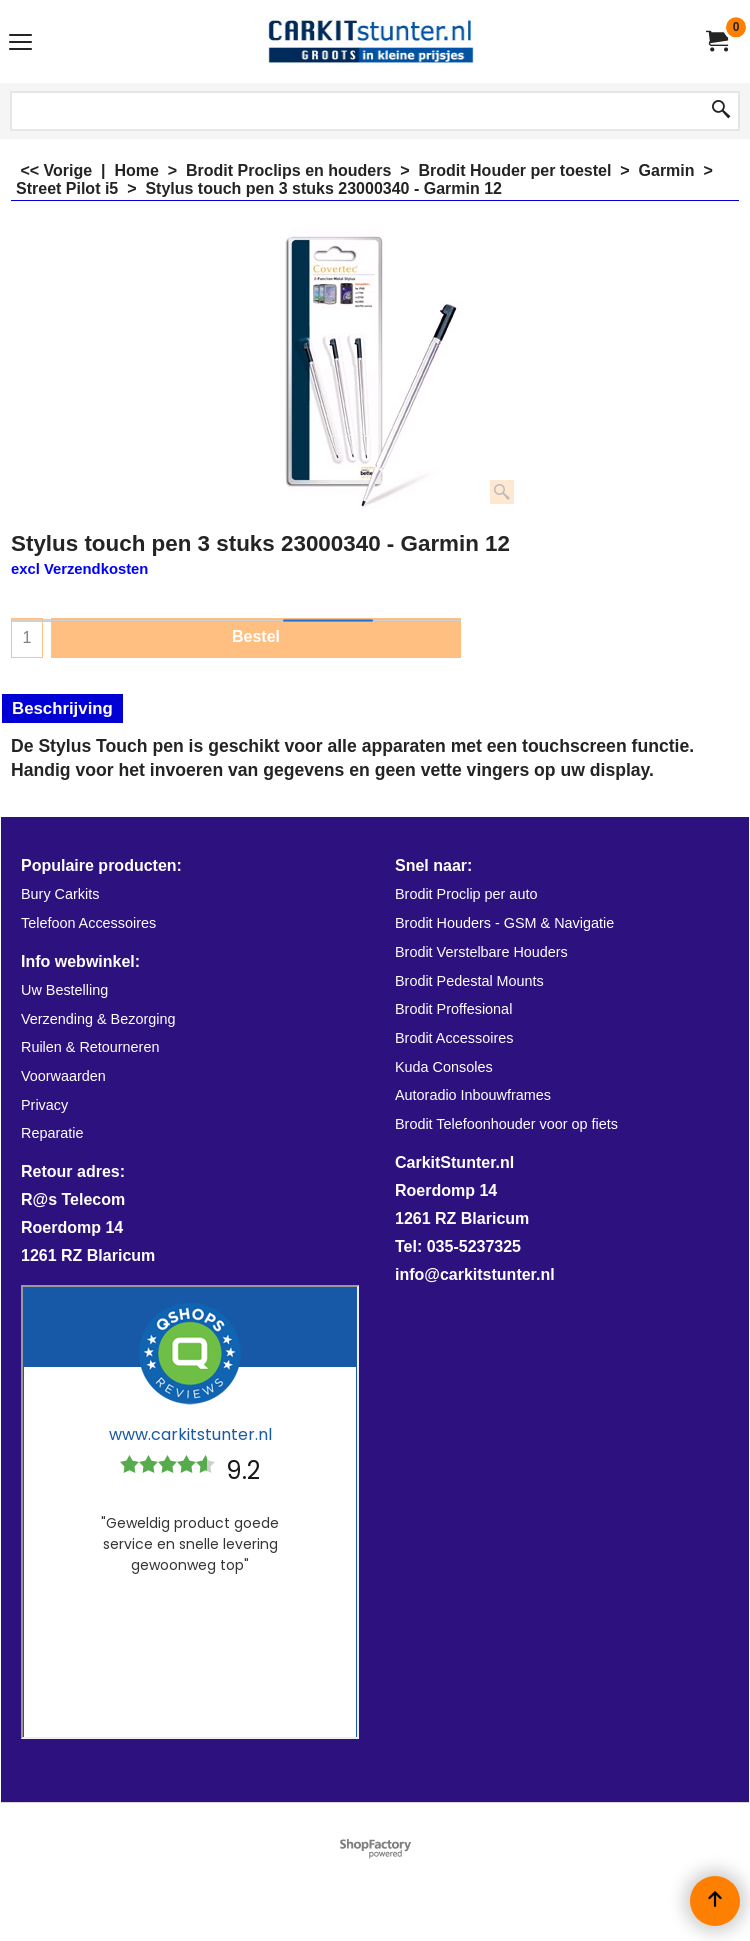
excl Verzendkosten (79, 569)
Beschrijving (62, 708)
